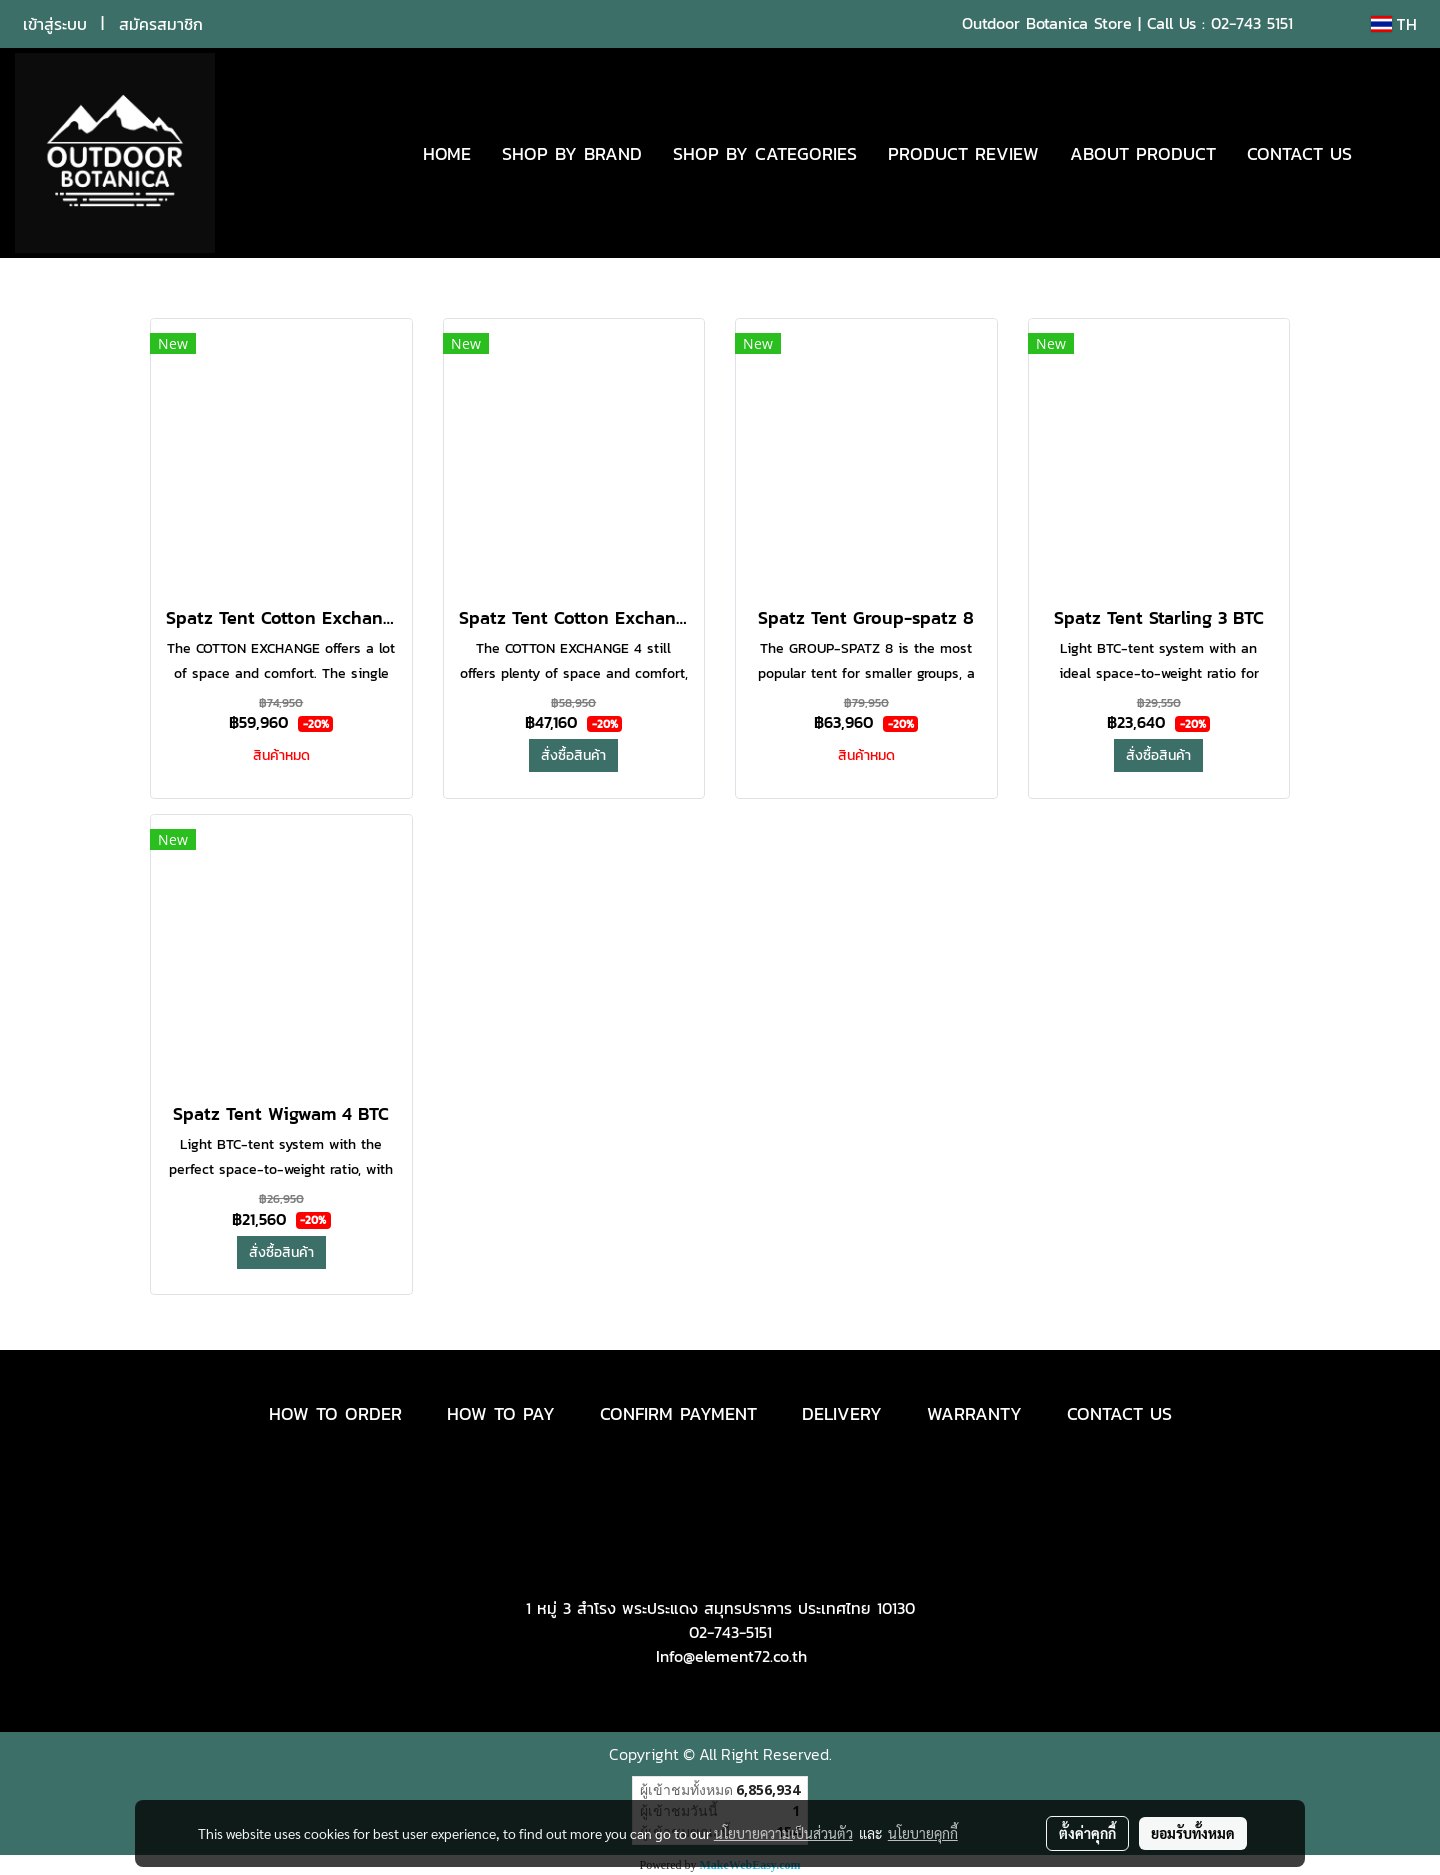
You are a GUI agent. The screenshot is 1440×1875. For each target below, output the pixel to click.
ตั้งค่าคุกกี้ (1087, 1833)
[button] (1397, 153)
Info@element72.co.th (731, 1656)
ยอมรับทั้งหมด (1193, 1833)
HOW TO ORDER (335, 1413)
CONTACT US (1299, 153)
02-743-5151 (730, 1632)
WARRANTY (974, 1413)
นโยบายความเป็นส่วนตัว (783, 1833)
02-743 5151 (1252, 23)
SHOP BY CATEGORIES (765, 153)
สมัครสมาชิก (161, 24)
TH (1394, 24)
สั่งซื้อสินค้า (573, 755)
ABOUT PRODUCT (1143, 153)
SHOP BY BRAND (572, 153)
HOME (447, 153)
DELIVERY (842, 1413)
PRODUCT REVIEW (963, 153)
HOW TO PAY (501, 1413)
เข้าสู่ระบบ (55, 24)
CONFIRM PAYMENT (678, 1413)
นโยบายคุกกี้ (923, 1833)
